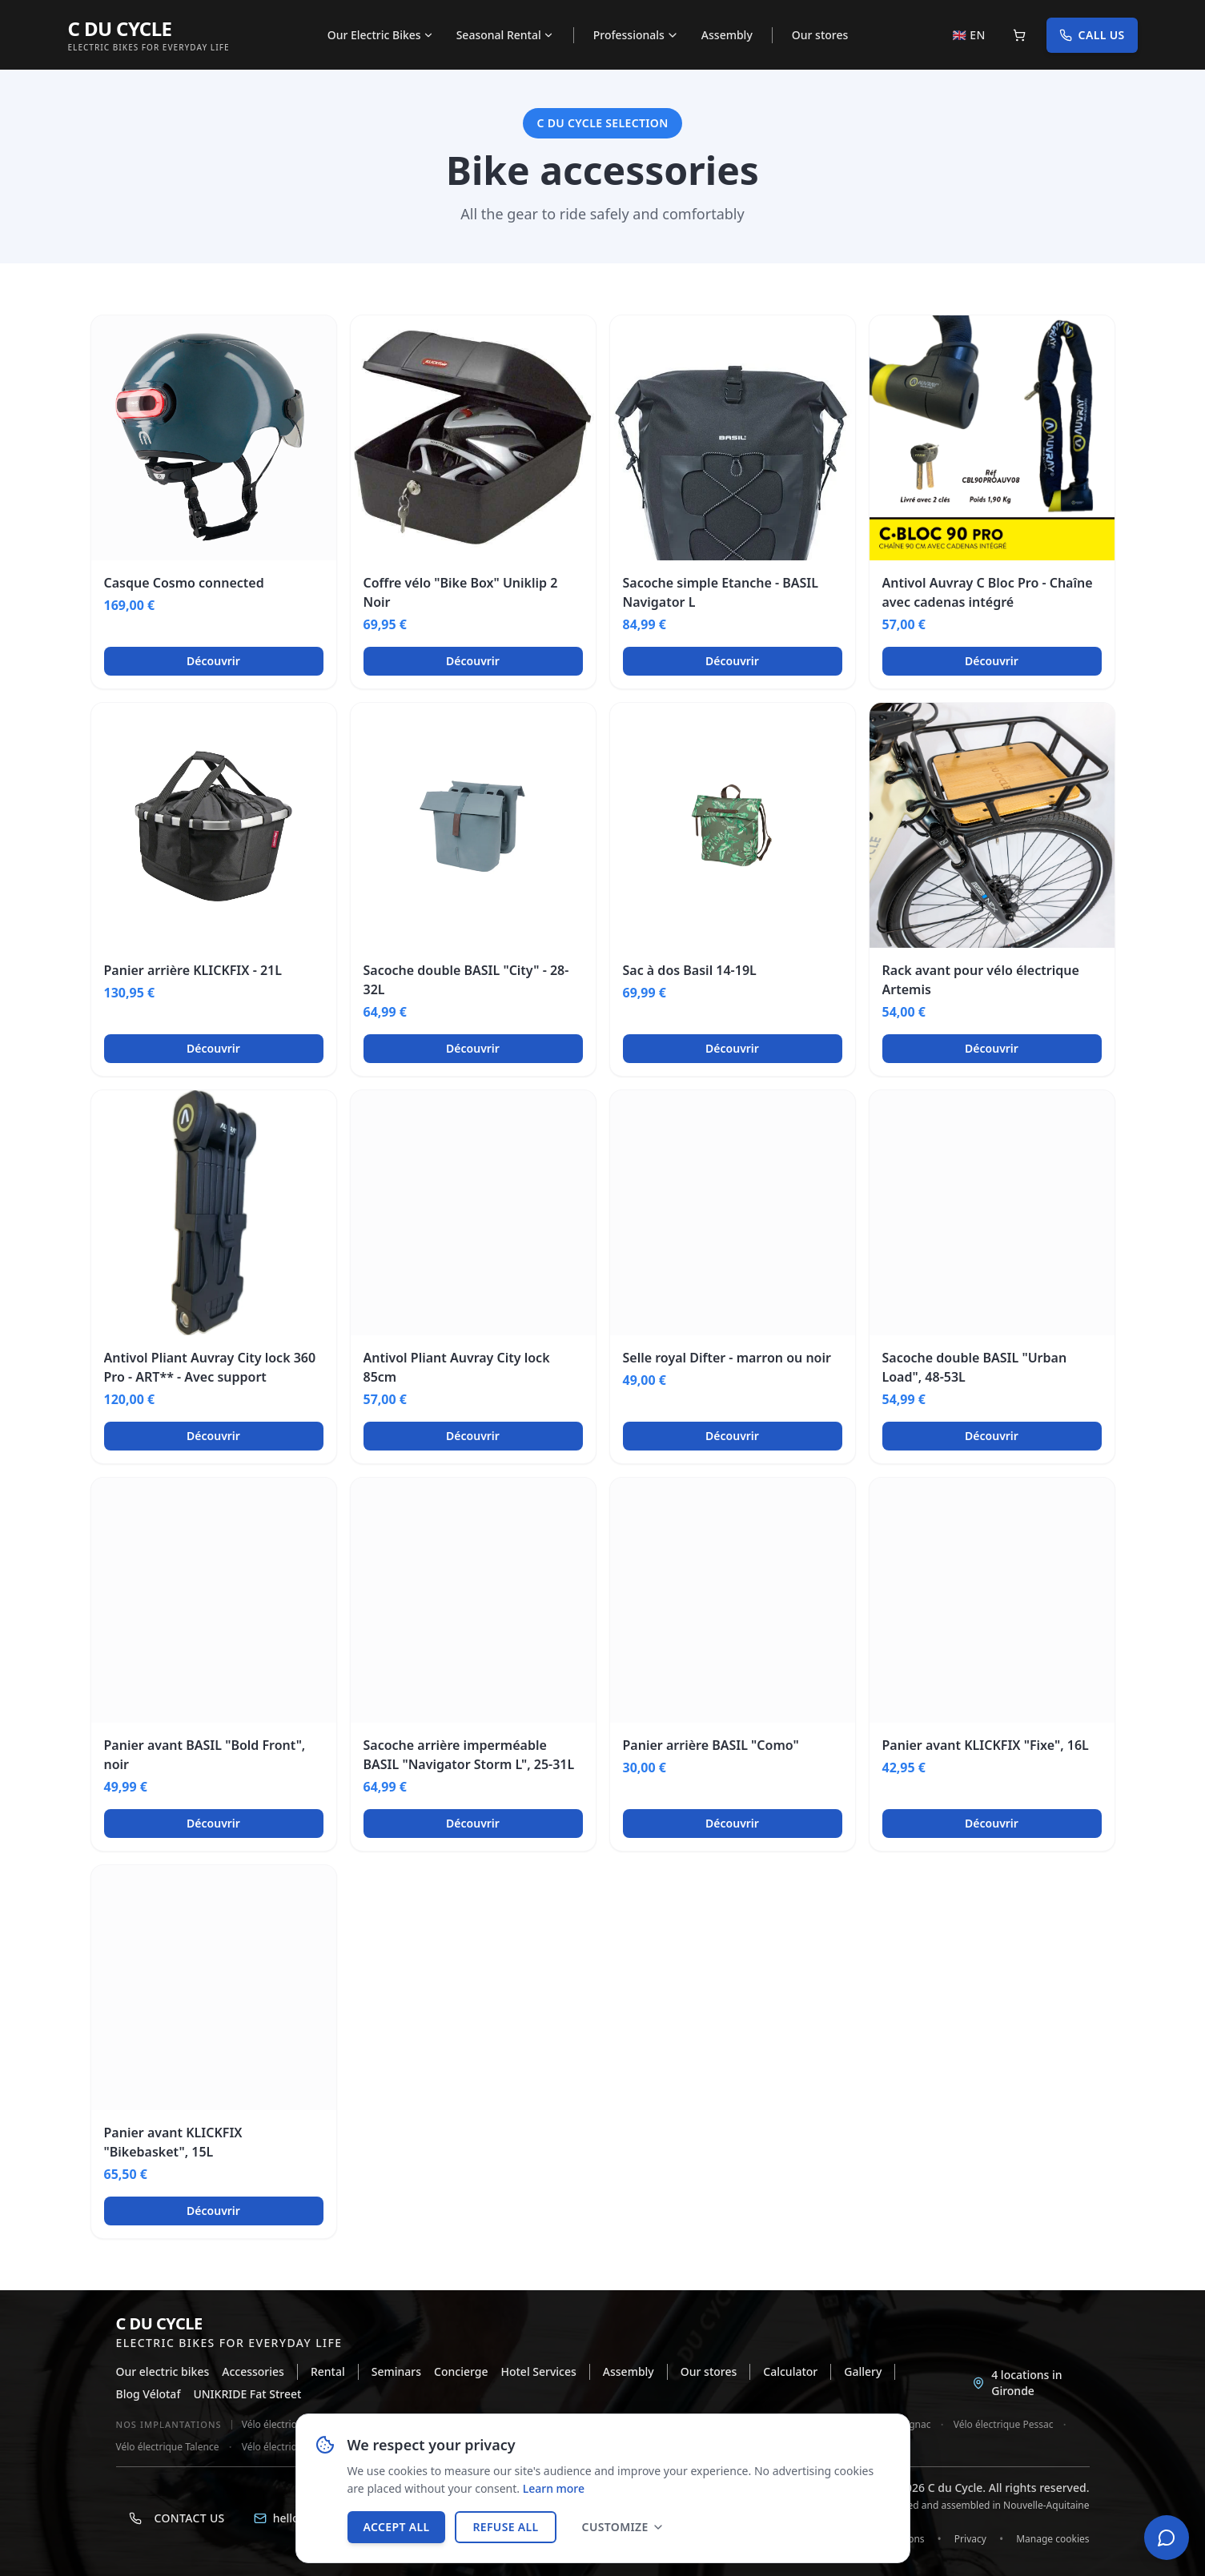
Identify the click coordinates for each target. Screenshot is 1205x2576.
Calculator (790, 2371)
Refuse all (505, 2526)
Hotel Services (538, 2371)
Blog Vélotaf (148, 2393)
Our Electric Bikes (380, 34)
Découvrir (213, 660)
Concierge (461, 2371)
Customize (623, 2526)
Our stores (820, 34)
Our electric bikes (163, 2371)
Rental (328, 2371)
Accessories (253, 2371)
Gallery (863, 2371)
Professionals (636, 34)
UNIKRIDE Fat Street (247, 2393)
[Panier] (1019, 35)
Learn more (553, 2488)
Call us (1092, 34)
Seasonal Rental (505, 34)
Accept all (397, 2526)
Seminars (396, 2371)
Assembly (727, 34)
